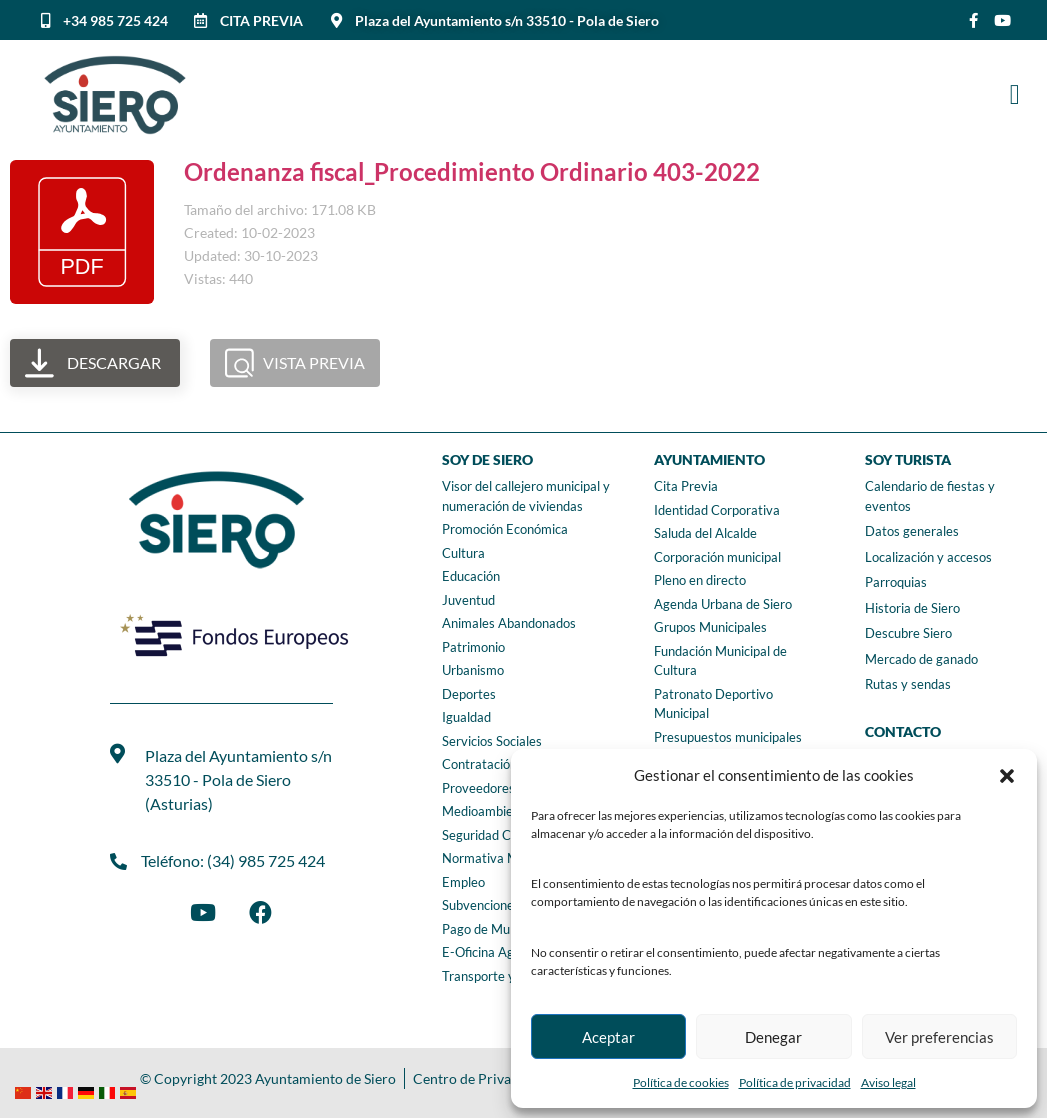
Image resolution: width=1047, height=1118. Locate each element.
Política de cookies (681, 1082)
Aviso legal (888, 1082)
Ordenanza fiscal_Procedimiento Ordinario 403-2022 (472, 171)
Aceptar (608, 1037)
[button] (1007, 776)
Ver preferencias (939, 1037)
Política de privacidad (795, 1082)
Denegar (773, 1037)
